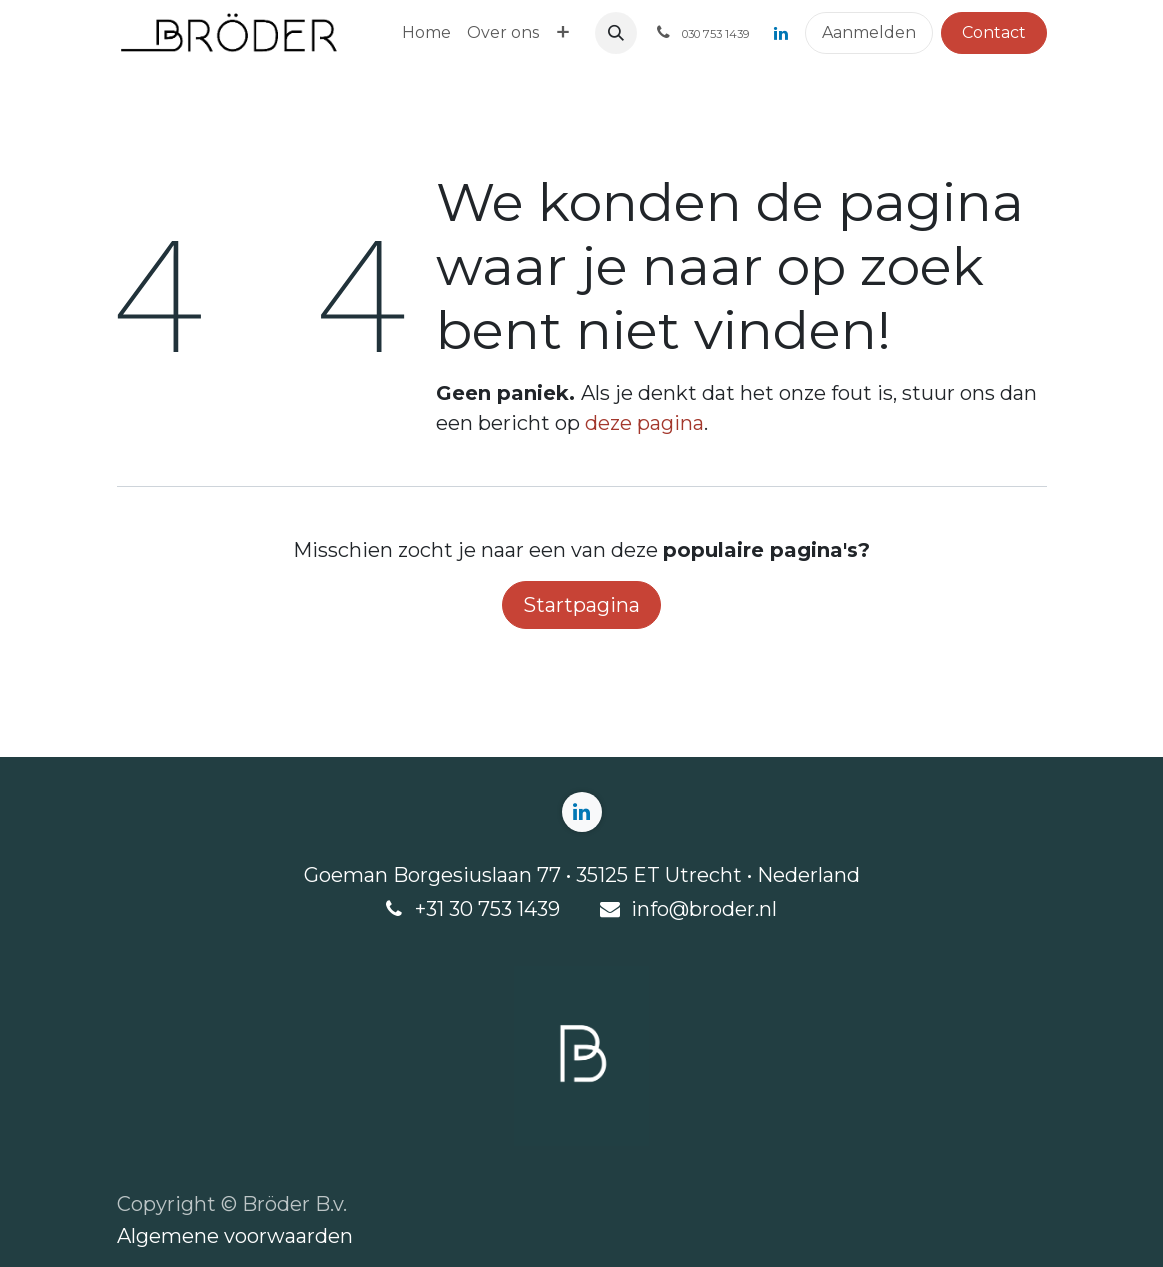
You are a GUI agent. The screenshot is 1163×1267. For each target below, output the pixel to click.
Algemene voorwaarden (235, 1236)
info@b (666, 909)
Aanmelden (869, 32)
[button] (616, 33)
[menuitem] (426, 33)
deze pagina (644, 423)
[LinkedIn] (781, 33)
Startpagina (581, 605)
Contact (994, 32)
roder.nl (739, 909)
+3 (426, 909)
